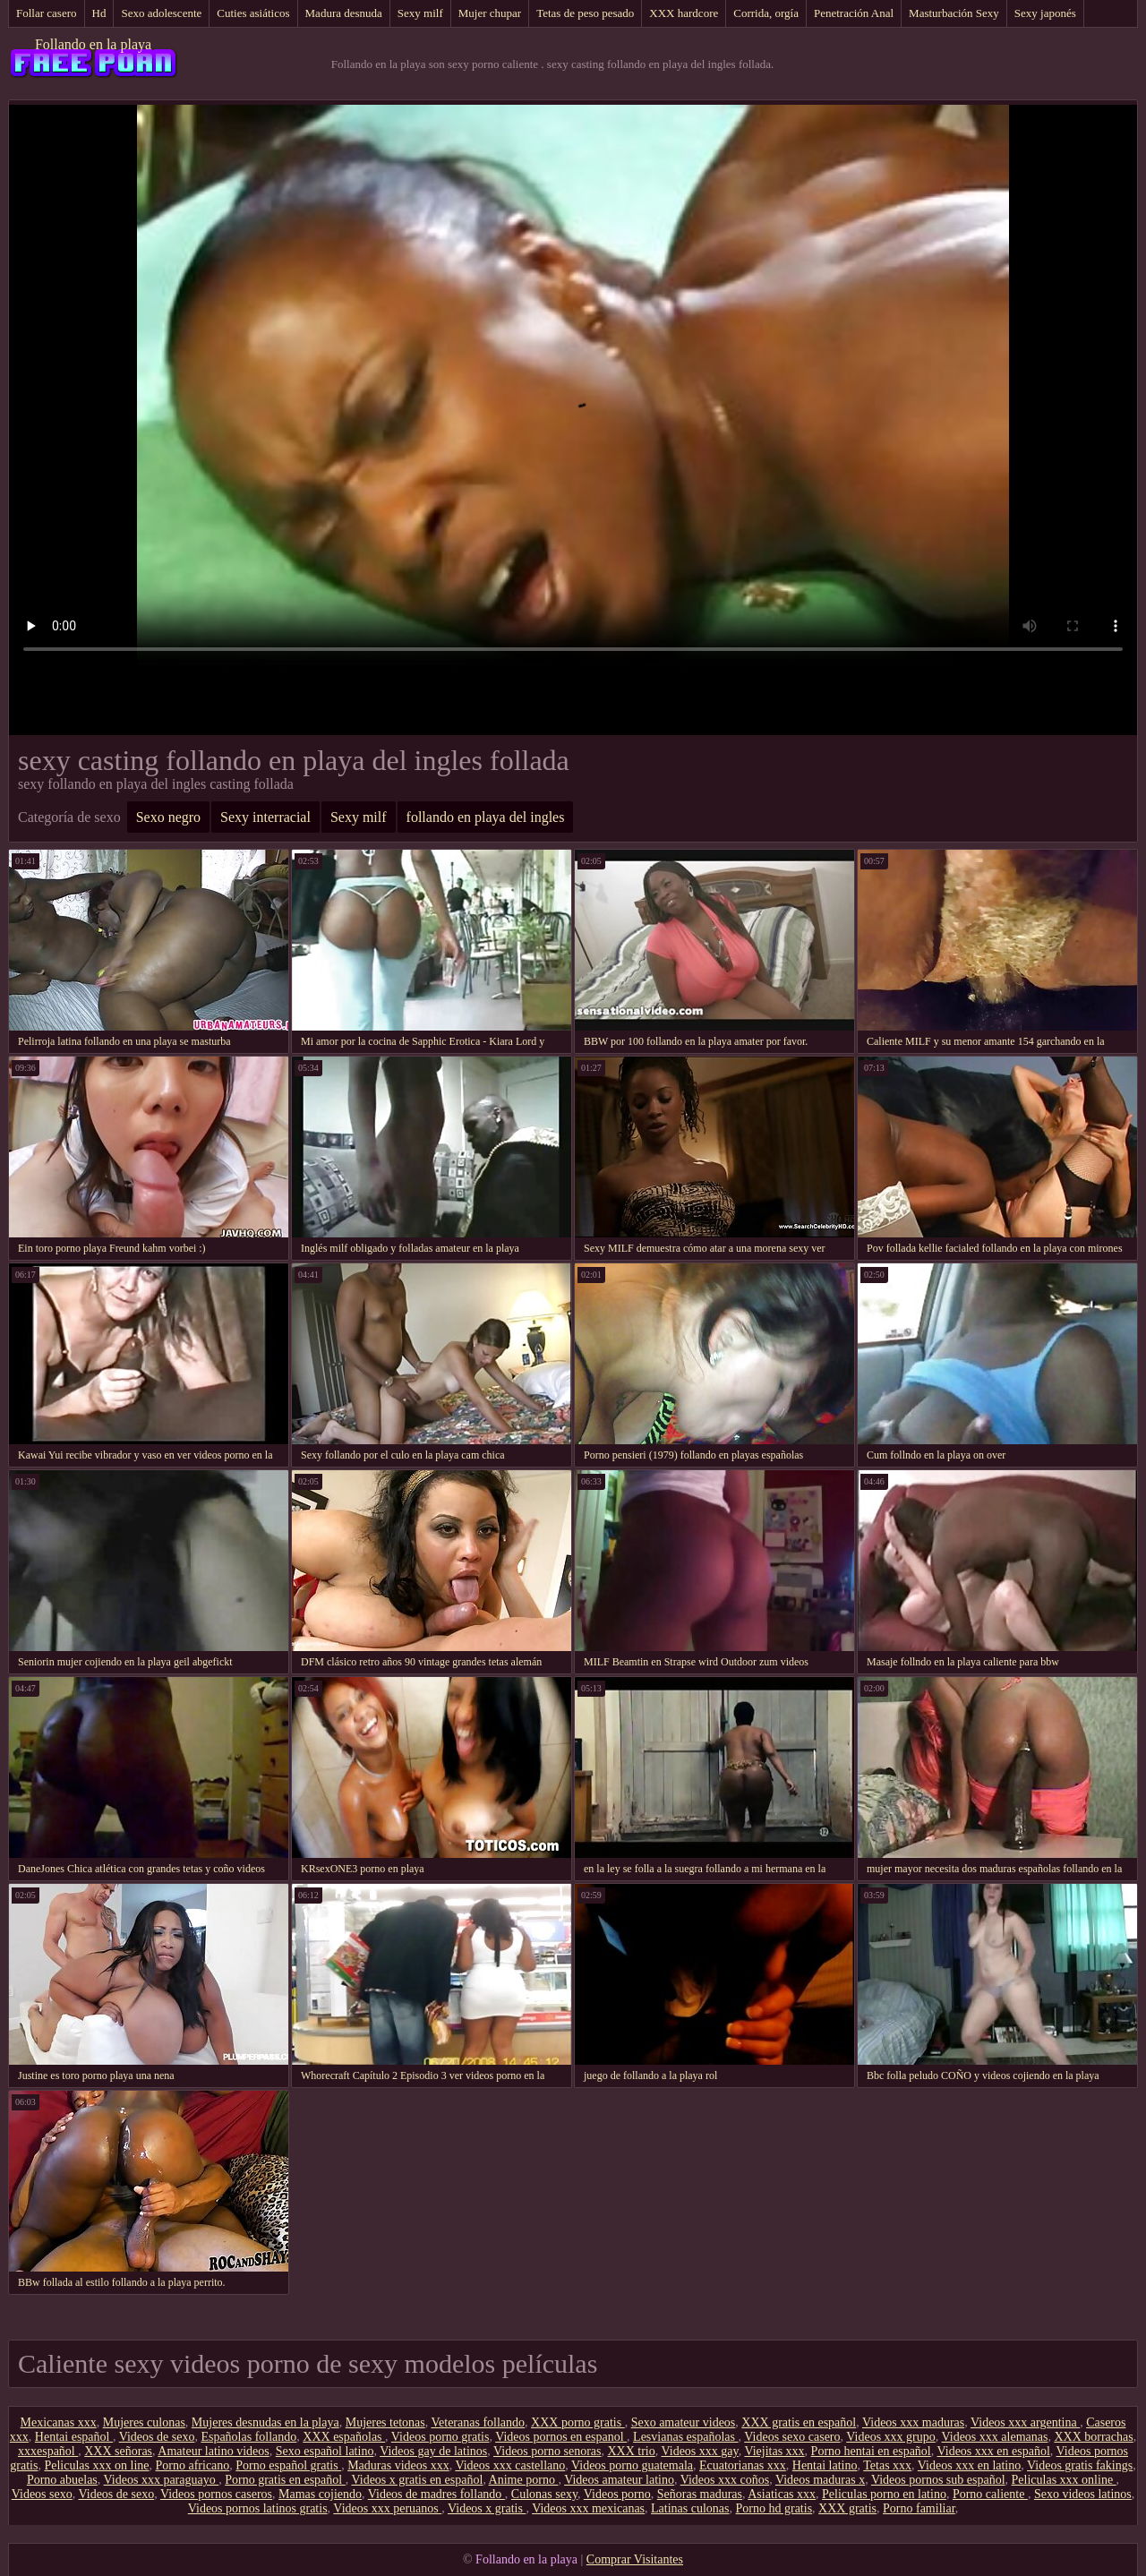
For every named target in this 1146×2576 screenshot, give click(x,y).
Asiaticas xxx (782, 2494)
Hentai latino (825, 2465)
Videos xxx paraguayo (161, 2479)
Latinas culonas (690, 2508)
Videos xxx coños (724, 2479)
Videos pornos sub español (938, 2479)
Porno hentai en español (871, 2451)
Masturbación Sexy (954, 13)
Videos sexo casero (792, 2436)
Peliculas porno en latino (884, 2494)
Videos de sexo (157, 2436)
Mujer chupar (489, 13)
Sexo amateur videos (683, 2422)
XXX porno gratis (578, 2422)
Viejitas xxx (774, 2451)
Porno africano (193, 2465)
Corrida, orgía (766, 13)
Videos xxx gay (700, 2451)
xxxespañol (48, 2451)
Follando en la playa (93, 44)
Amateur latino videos (213, 2451)
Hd (99, 13)
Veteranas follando (478, 2422)
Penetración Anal (854, 13)
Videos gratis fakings (1080, 2465)
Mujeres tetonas (385, 2422)
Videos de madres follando (436, 2494)
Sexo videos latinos (1083, 2494)
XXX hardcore (683, 13)
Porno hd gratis (774, 2508)
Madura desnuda (343, 13)
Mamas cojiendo (320, 2494)
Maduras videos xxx (398, 2465)
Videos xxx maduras (913, 2422)
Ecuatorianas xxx (742, 2465)
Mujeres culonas (144, 2422)
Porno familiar (919, 2508)
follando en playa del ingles (485, 817)
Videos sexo (42, 2494)
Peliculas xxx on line (96, 2465)
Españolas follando (248, 2436)
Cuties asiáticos (253, 13)
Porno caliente (990, 2494)
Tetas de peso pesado (585, 13)
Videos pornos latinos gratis (258, 2508)
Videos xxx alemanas (995, 2436)
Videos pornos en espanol (561, 2436)
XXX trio (630, 2451)
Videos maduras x (820, 2479)
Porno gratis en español (285, 2479)
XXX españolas (344, 2436)
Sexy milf (420, 13)
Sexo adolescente (161, 13)
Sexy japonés (1045, 13)
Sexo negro (168, 817)
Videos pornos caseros (216, 2494)
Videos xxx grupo (890, 2436)
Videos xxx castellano (510, 2465)
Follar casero (46, 13)
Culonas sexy (544, 2494)
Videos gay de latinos (433, 2451)
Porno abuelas (62, 2479)
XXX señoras (118, 2451)
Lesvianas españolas (685, 2436)
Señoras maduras (699, 2494)
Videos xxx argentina (1025, 2422)
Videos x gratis (487, 2508)
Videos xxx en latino (969, 2465)
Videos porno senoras (547, 2451)
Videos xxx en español (993, 2451)
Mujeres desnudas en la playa (265, 2422)
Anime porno (524, 2479)
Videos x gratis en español (417, 2479)
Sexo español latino (325, 2451)
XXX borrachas (1093, 2436)
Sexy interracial (265, 817)
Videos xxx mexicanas (588, 2508)
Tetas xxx (887, 2465)
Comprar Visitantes (634, 2559)
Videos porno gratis (440, 2436)
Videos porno (617, 2494)
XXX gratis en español (798, 2422)
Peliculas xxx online (1064, 2479)
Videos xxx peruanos (387, 2508)
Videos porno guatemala (632, 2465)
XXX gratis (847, 2508)
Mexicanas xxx (59, 2422)
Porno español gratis (288, 2465)
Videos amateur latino (619, 2479)
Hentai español (74, 2436)
